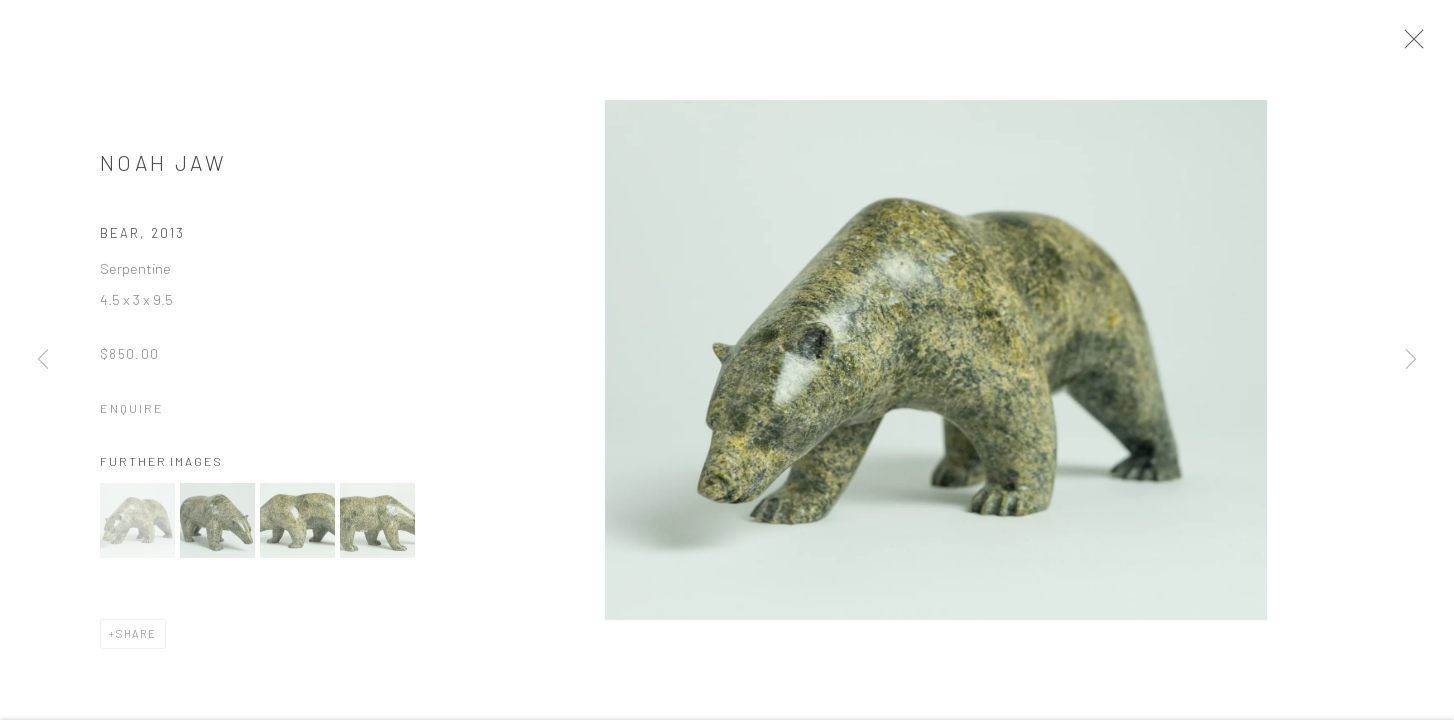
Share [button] (136, 639)
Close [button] (1420, 45)
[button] (137, 526)
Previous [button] (43, 360)
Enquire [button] (132, 414)
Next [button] (1411, 360)
